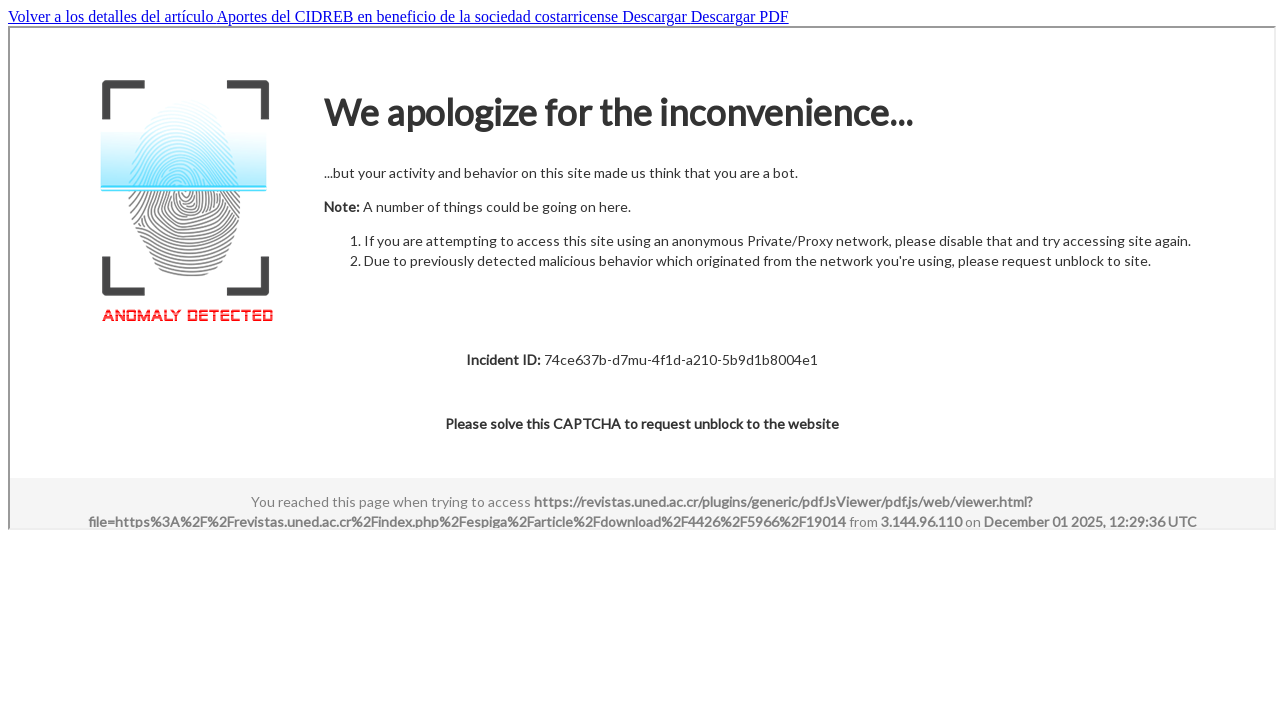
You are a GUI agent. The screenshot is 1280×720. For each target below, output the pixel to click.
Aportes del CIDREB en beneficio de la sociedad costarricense (420, 16)
